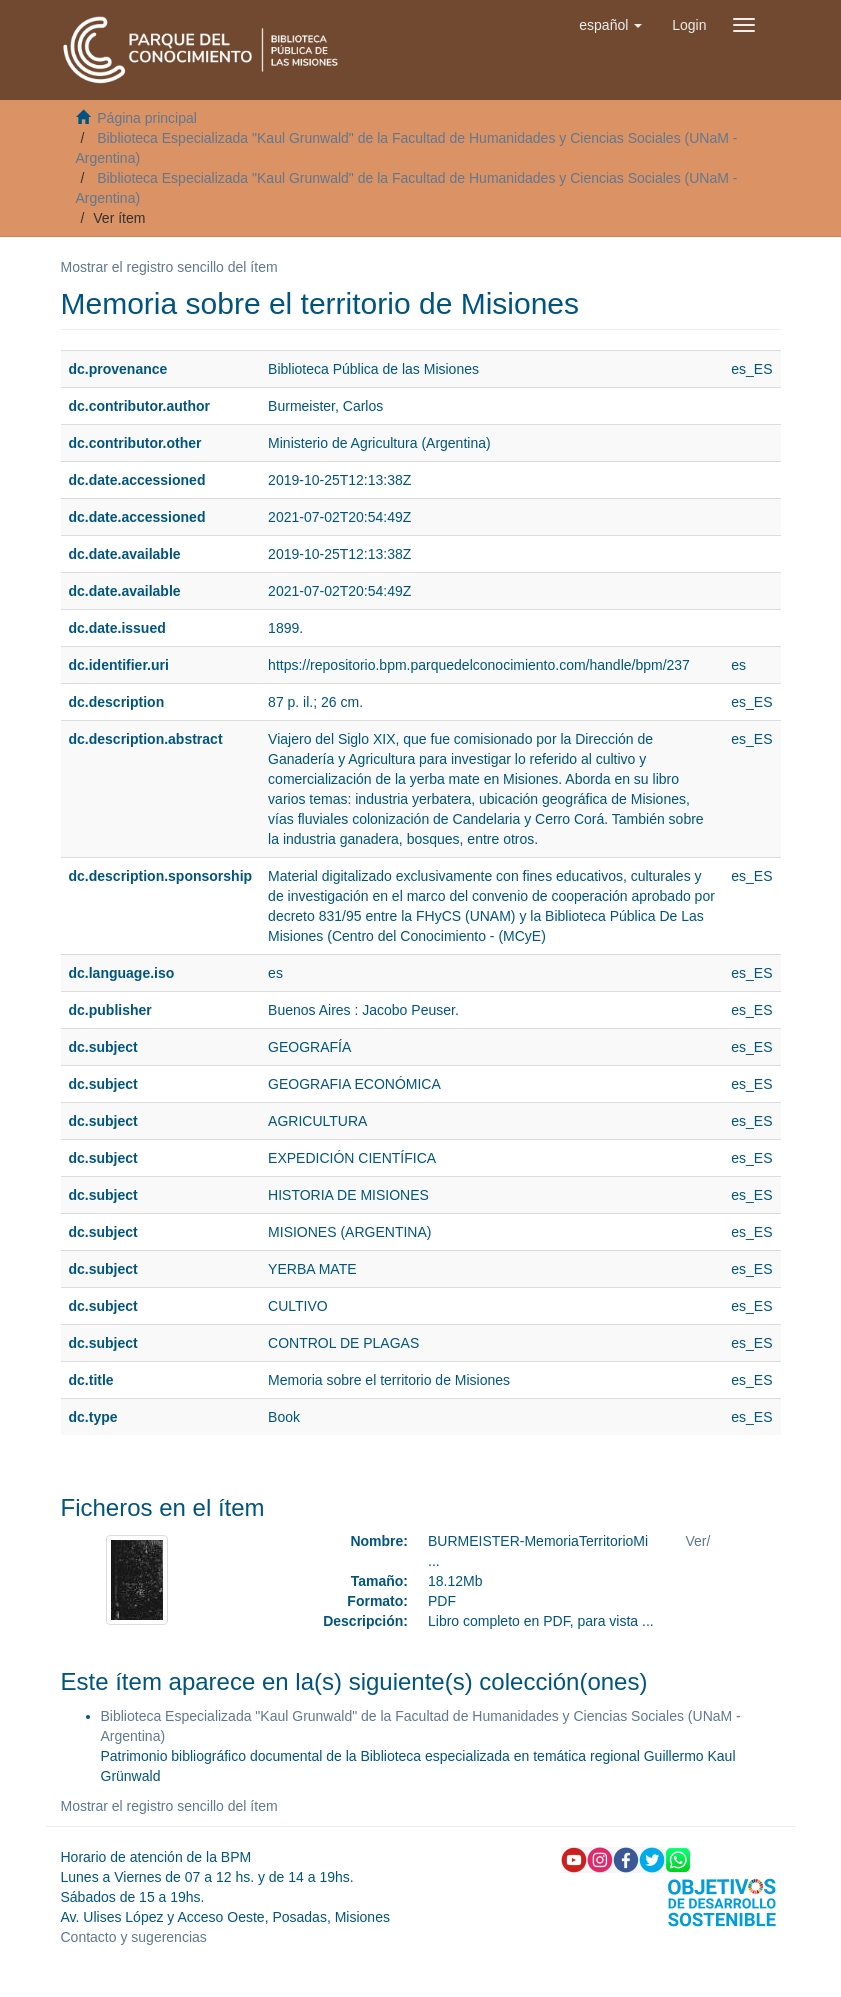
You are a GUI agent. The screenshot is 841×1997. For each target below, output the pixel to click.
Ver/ (698, 1541)
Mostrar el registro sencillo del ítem (169, 267)
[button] (610, 25)
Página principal (147, 118)
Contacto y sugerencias (134, 1937)
